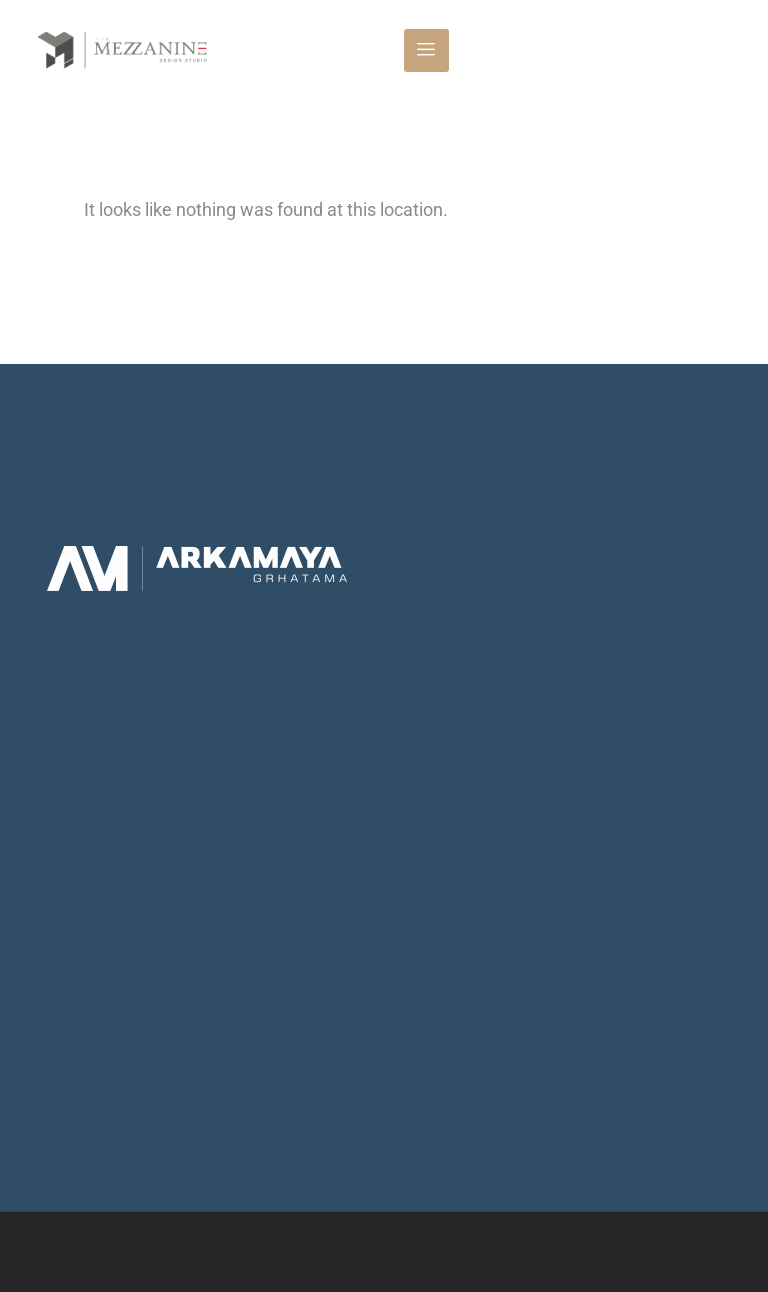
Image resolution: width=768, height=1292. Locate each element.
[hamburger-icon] (426, 50)
